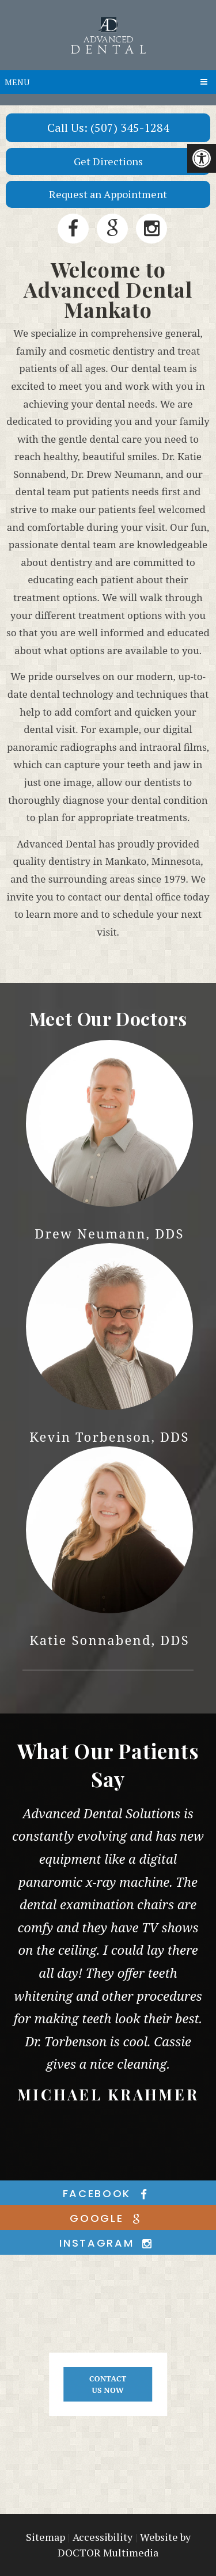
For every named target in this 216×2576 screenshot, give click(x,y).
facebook (108, 2193)
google (108, 2218)
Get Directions (108, 161)
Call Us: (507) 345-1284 (108, 127)
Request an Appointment (108, 194)
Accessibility (102, 2537)
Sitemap (45, 2537)
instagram (108, 2243)
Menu (17, 82)
